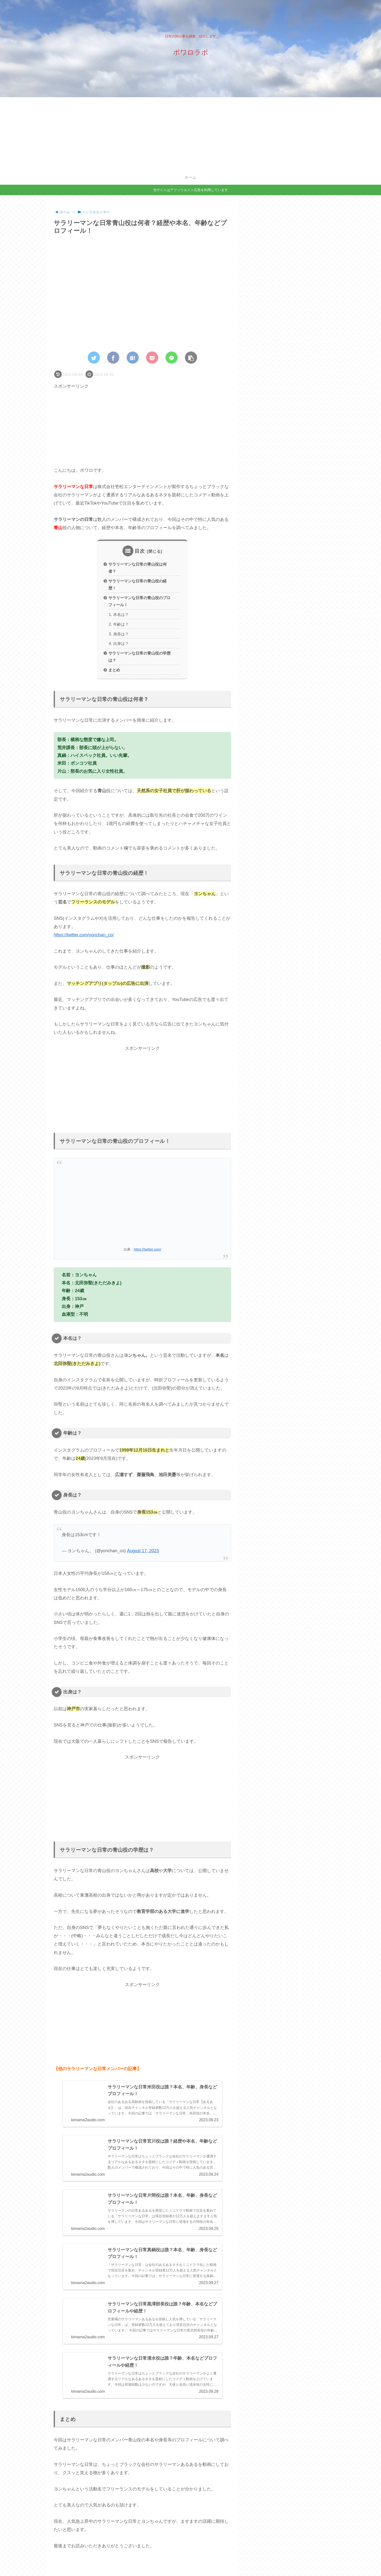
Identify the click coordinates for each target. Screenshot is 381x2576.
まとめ (114, 670)
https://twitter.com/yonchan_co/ (84, 934)
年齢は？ (121, 624)
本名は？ (121, 614)
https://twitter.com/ (147, 1249)
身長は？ (121, 634)
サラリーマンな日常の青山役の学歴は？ (139, 656)
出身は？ (121, 643)
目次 (140, 551)
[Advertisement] (190, 134)
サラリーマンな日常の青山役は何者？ (137, 567)
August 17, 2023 (143, 1550)
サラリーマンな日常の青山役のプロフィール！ (139, 601)
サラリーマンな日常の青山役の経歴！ (137, 584)
